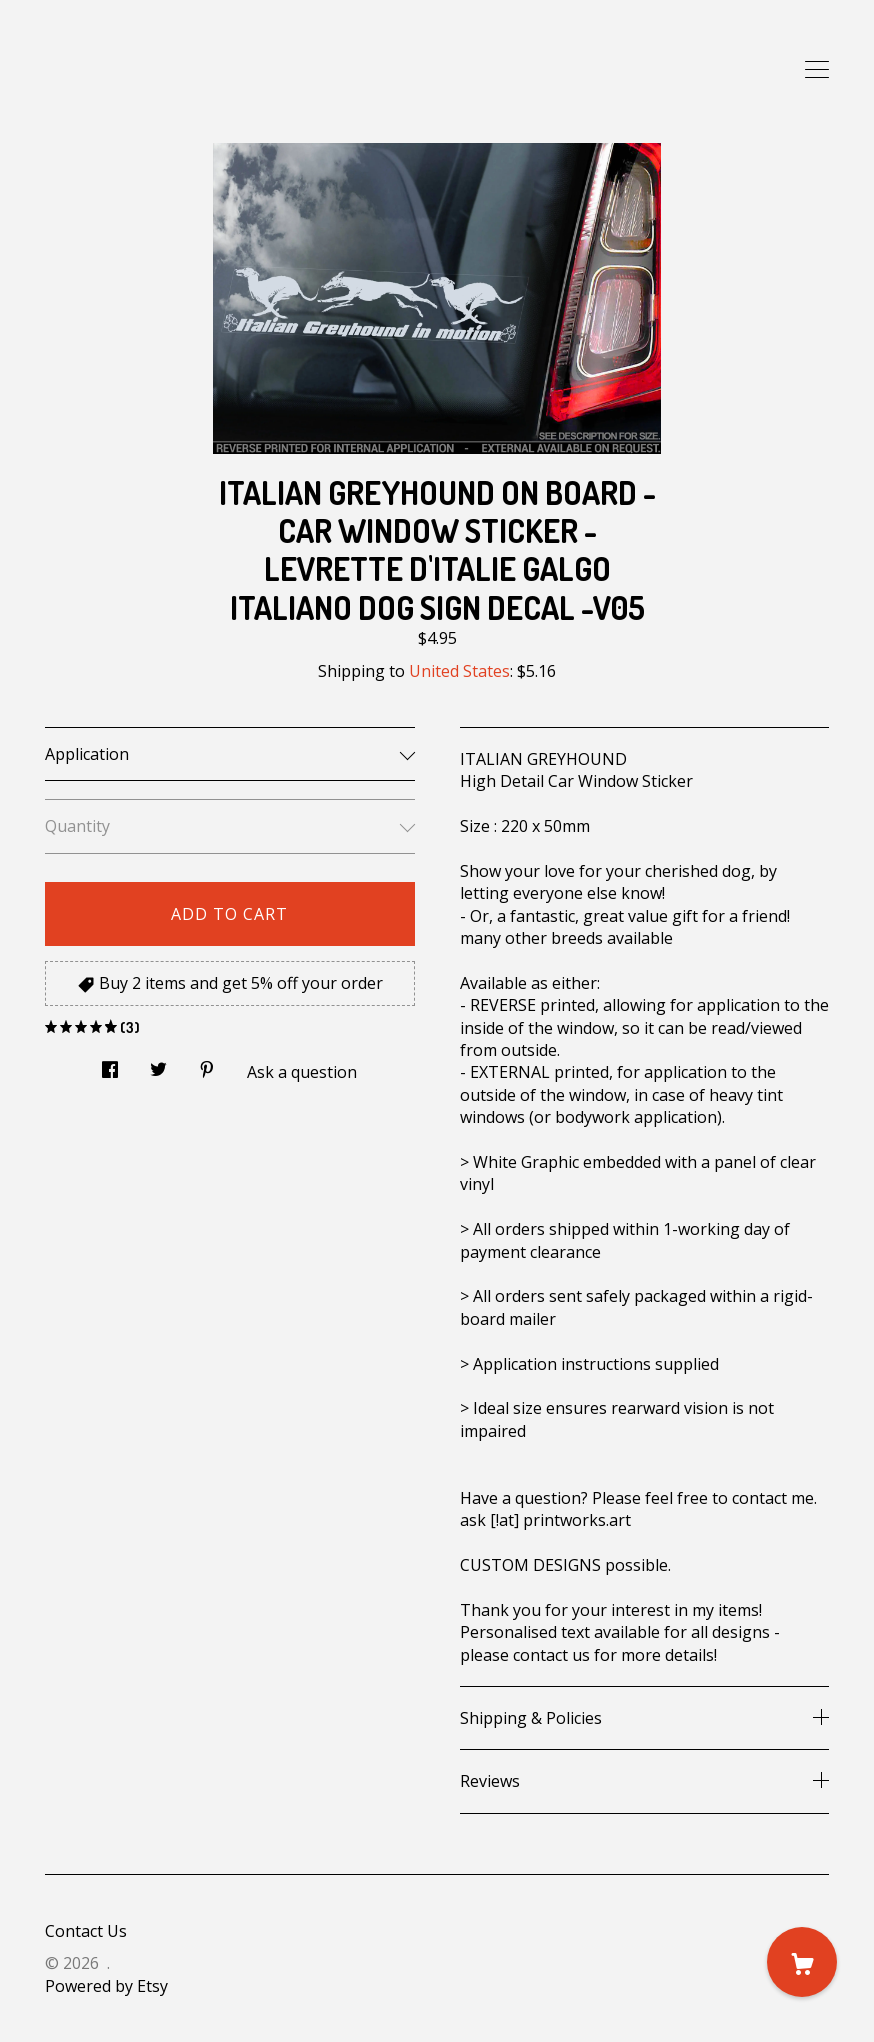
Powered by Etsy (106, 1986)
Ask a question (302, 1072)
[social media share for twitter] (158, 1064)
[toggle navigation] (817, 70)
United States (459, 671)
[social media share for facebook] (110, 1064)
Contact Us (86, 1931)
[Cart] (802, 1962)
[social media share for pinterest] (207, 1064)
